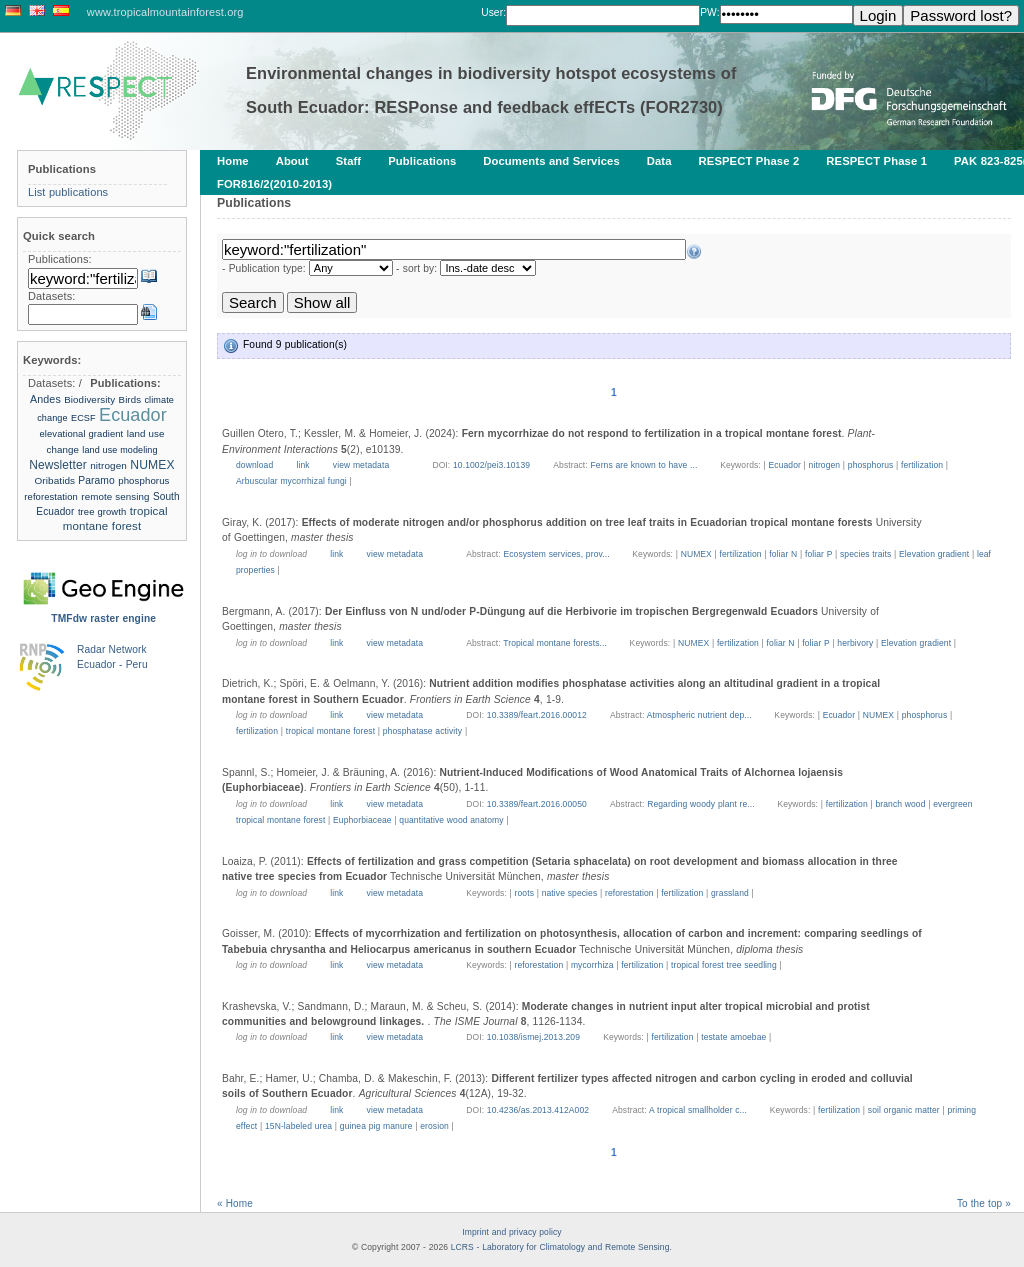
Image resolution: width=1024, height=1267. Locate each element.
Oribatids (56, 480)
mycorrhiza (592, 965)
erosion (434, 1126)
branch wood (900, 804)
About (292, 161)
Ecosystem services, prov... (557, 554)
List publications (68, 192)
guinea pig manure (376, 1126)
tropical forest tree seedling (724, 965)
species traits (865, 554)
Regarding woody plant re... (702, 804)
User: (493, 12)
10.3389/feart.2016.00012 (537, 715)
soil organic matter (904, 1110)
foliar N (783, 554)
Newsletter (58, 465)
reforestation (629, 893)
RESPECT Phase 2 (749, 161)
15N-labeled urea (298, 1126)
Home (233, 161)
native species (570, 893)
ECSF (83, 418)
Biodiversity (89, 399)
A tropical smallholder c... (699, 1110)
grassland (730, 893)
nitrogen (825, 465)
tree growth (102, 511)
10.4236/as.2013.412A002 (538, 1110)
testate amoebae (733, 1037)
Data (659, 161)
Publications (422, 161)
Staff (349, 161)
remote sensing (115, 496)
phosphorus (871, 465)
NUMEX (696, 554)
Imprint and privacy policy (511, 1232)
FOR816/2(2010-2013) (274, 184)
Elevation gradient (934, 554)
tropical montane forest (330, 731)
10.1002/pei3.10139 (491, 465)
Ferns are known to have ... (645, 465)
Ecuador (784, 465)
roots (524, 893)
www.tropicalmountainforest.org (165, 12)
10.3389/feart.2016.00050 (537, 804)
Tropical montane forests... (556, 643)
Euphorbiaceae (362, 820)
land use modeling (119, 450)
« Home (235, 1203)
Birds (130, 399)
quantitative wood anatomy (451, 820)
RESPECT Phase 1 (876, 161)
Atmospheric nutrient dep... (701, 715)
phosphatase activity (422, 731)
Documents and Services (551, 161)
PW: (709, 12)
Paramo (96, 480)
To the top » (984, 1203)
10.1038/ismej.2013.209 (533, 1037)
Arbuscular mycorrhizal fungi (291, 481)
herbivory (855, 643)
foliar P (818, 554)
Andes (45, 399)
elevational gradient (81, 433)
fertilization (922, 465)
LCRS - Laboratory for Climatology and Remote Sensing (560, 1247)
